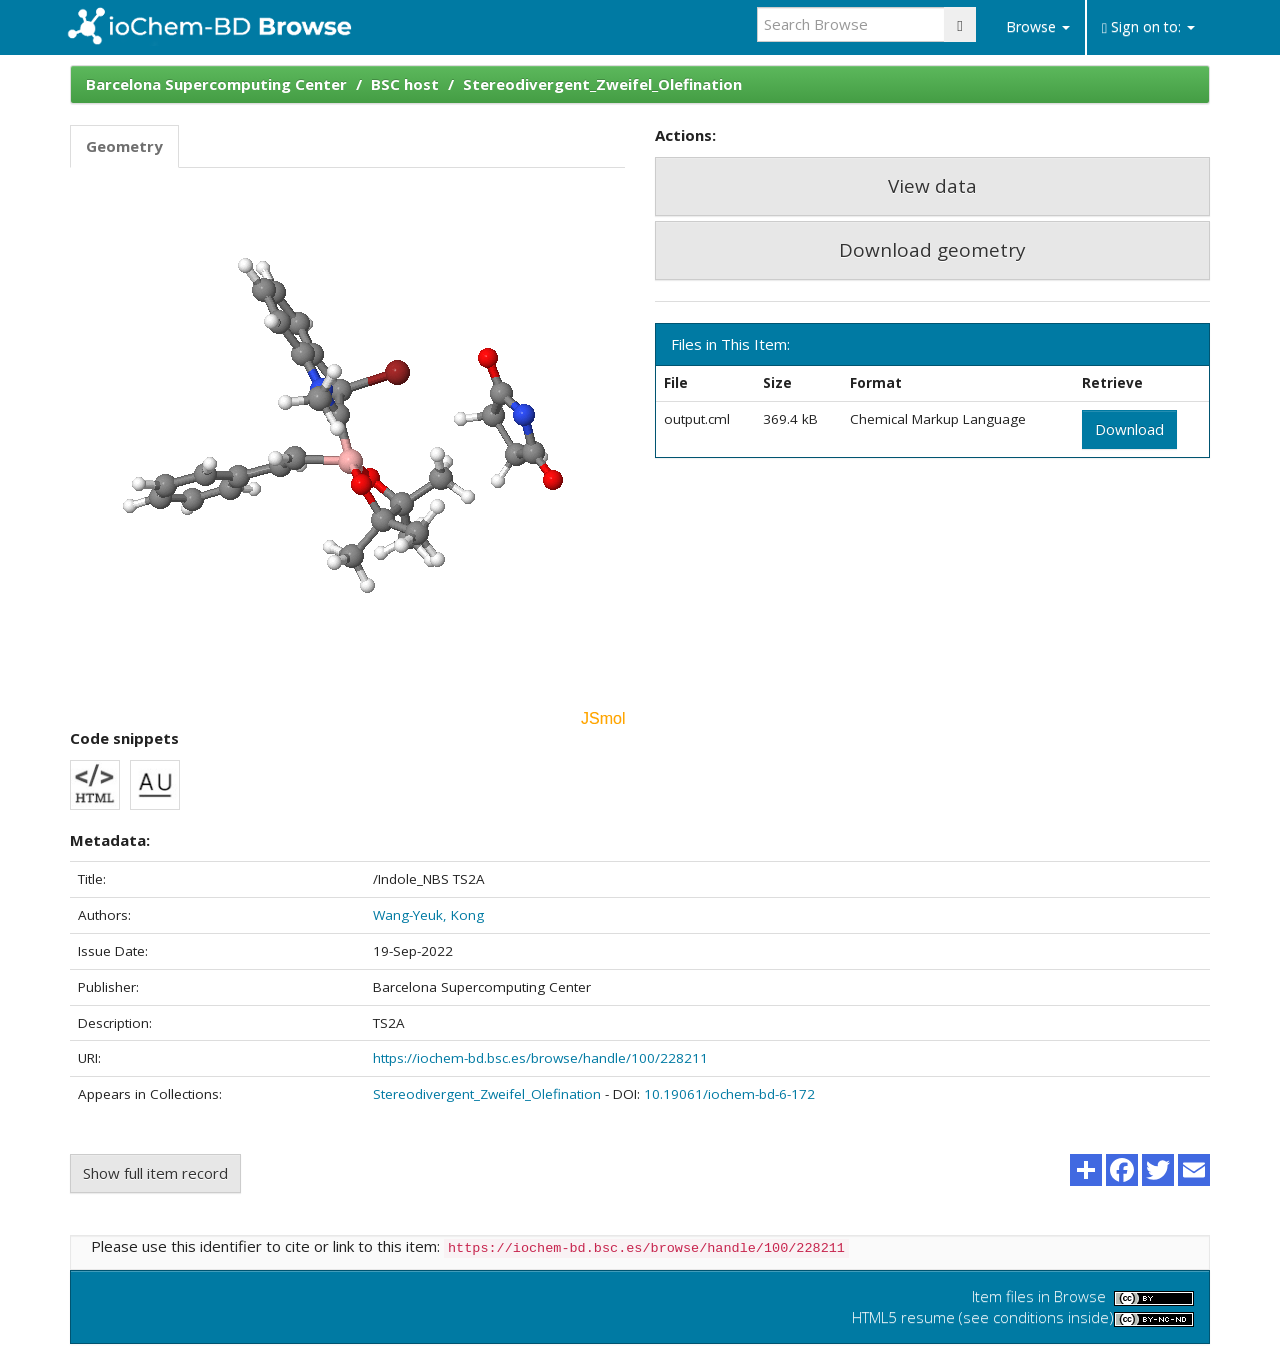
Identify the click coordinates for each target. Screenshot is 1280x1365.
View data (932, 186)
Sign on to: (1148, 26)
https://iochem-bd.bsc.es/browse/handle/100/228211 (540, 1058)
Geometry (124, 146)
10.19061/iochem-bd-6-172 (729, 1094)
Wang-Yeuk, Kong (428, 915)
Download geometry (932, 250)
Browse (1038, 26)
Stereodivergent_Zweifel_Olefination (602, 84)
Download (1129, 429)
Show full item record (155, 1173)
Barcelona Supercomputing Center (216, 84)
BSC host (405, 84)
